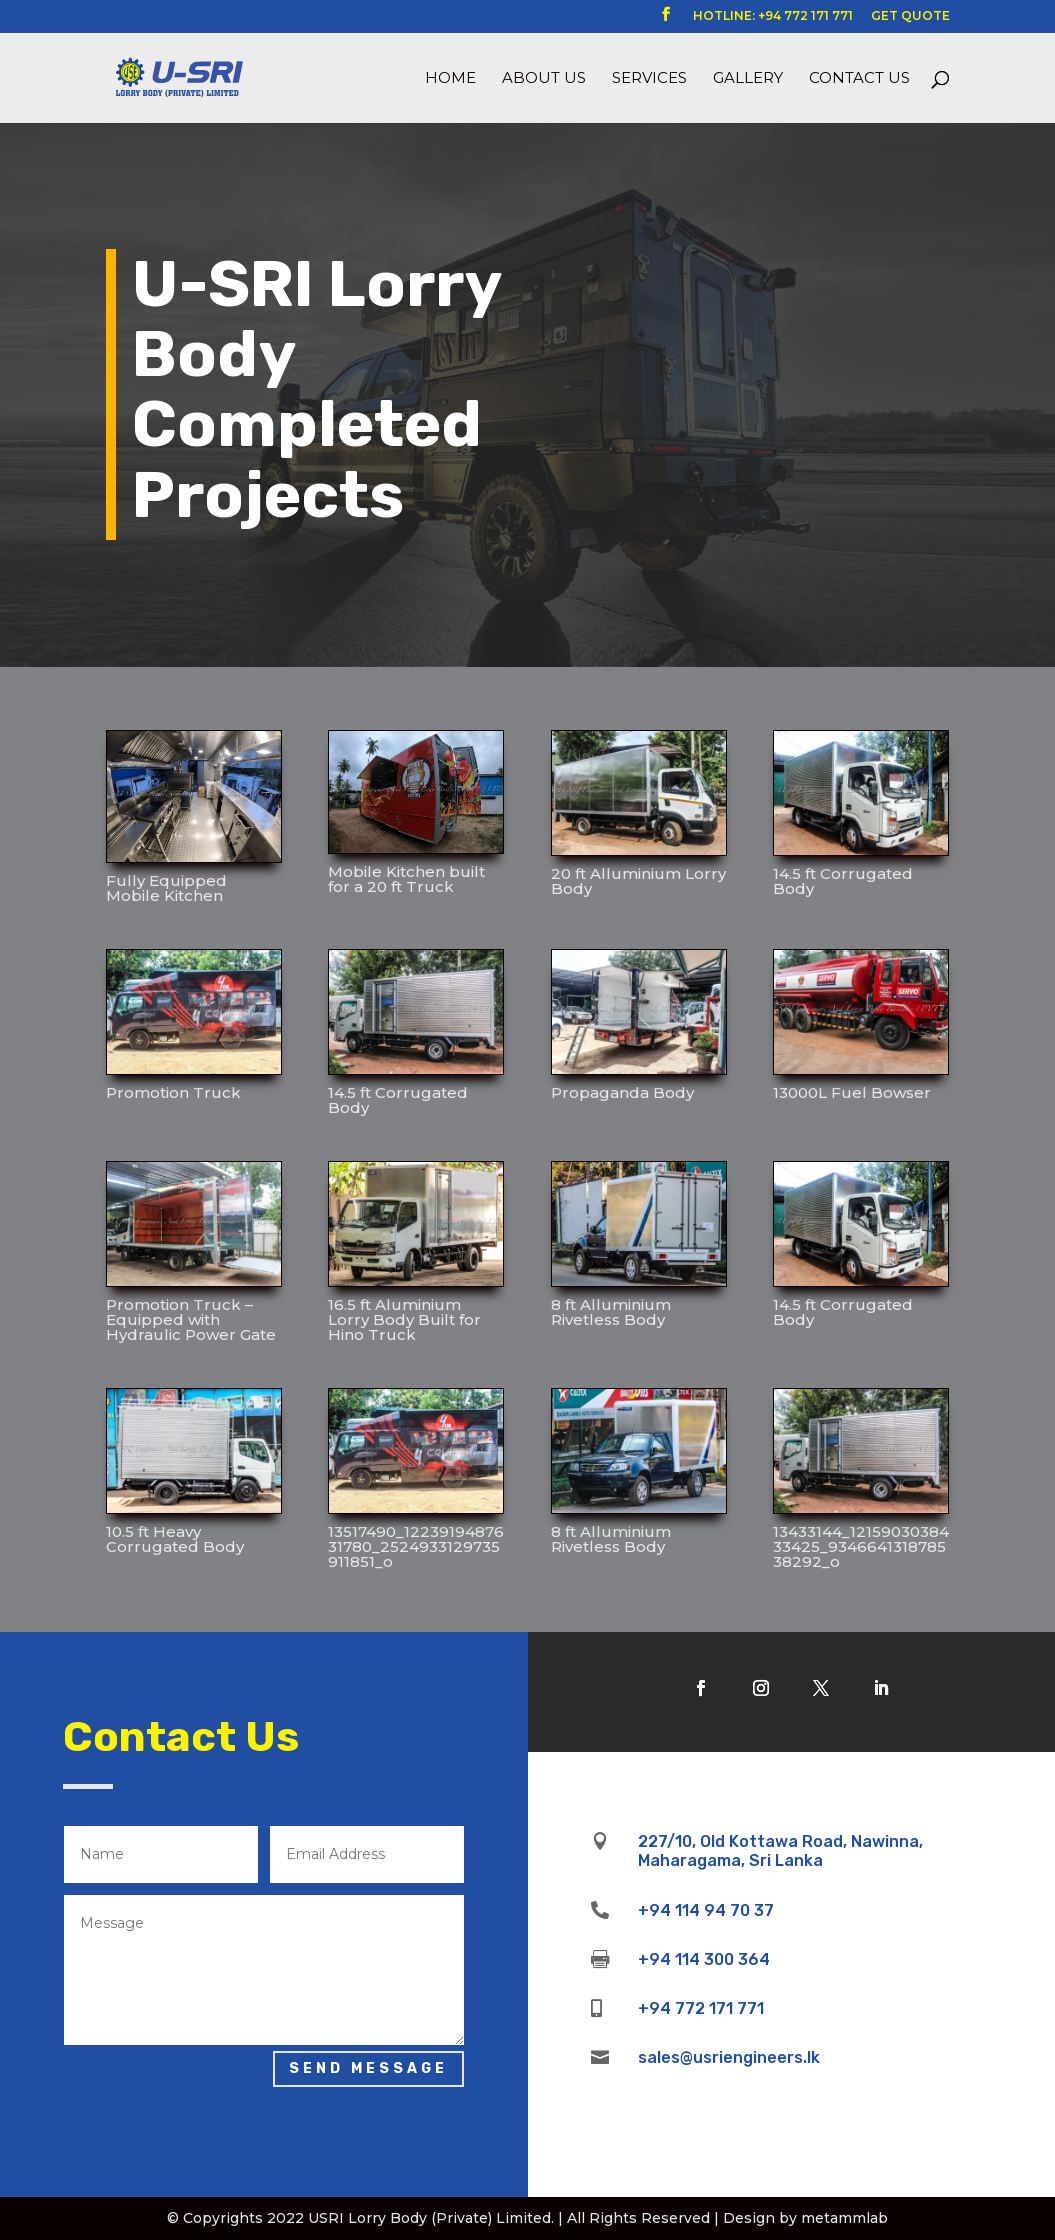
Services (649, 79)
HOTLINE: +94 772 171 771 (773, 16)
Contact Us (859, 79)
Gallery (748, 79)
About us (544, 79)
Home (450, 79)
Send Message (368, 2068)
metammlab (844, 2218)
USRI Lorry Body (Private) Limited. (431, 2218)
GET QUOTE (910, 16)
